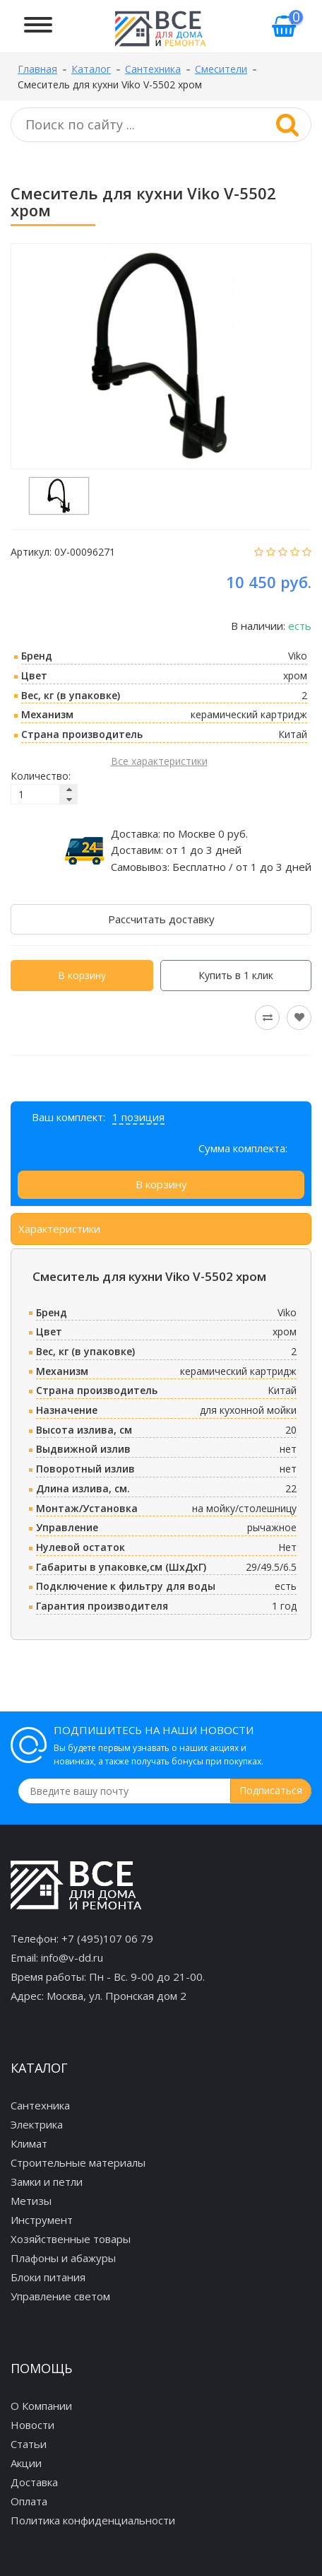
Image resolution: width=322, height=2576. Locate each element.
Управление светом (60, 2296)
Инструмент (42, 2220)
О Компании (41, 2406)
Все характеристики (159, 761)
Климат (29, 2143)
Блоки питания (48, 2277)
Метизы (31, 2201)
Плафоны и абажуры (63, 2258)
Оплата (29, 2501)
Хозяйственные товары (71, 2239)
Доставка (34, 2482)
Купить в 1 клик (235, 975)
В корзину (82, 975)
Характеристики (59, 1229)
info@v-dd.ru (72, 1957)
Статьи (29, 2444)
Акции (26, 2463)
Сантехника (40, 2105)
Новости (32, 2425)
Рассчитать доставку (161, 919)
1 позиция (138, 1117)
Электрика (37, 2124)
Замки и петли (47, 2181)
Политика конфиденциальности (93, 2520)
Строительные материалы (78, 2162)
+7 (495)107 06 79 (107, 1938)
